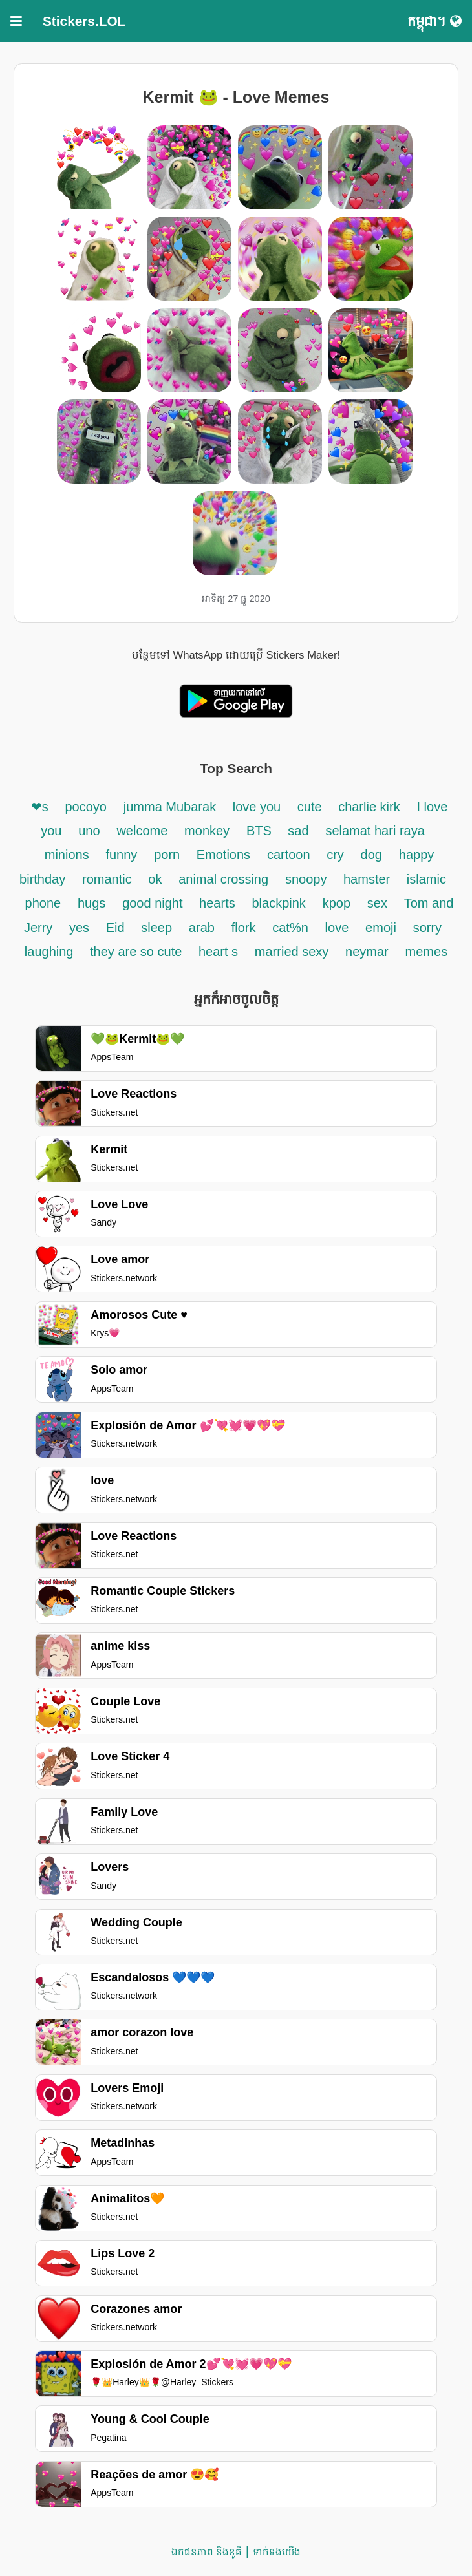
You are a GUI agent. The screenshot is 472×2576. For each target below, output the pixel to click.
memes (426, 951)
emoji (380, 928)
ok (155, 879)
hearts (217, 903)
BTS (260, 831)
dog (371, 854)
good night (154, 903)
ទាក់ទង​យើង (277, 2551)
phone (43, 903)
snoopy (307, 879)
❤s (39, 807)
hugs (91, 903)
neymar (367, 951)
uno (89, 831)
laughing (51, 951)
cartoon (290, 854)
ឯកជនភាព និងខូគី (206, 2551)
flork (243, 928)
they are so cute (138, 951)
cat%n (290, 928)
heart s (218, 951)
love (337, 928)
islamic (426, 879)
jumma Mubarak (171, 807)
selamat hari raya (374, 831)
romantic (108, 879)
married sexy (291, 951)
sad (298, 831)
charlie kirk (369, 807)
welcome (141, 831)
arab (202, 928)
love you (258, 807)
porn (169, 854)
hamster (368, 879)
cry (335, 854)
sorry (427, 928)
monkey (207, 831)
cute (311, 807)
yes (79, 928)
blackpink (278, 903)
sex (377, 903)
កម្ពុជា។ (434, 21)
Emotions (223, 854)
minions (67, 854)
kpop (336, 903)
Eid (117, 928)
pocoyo (86, 807)
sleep (156, 928)
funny (121, 854)
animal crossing (223, 879)
